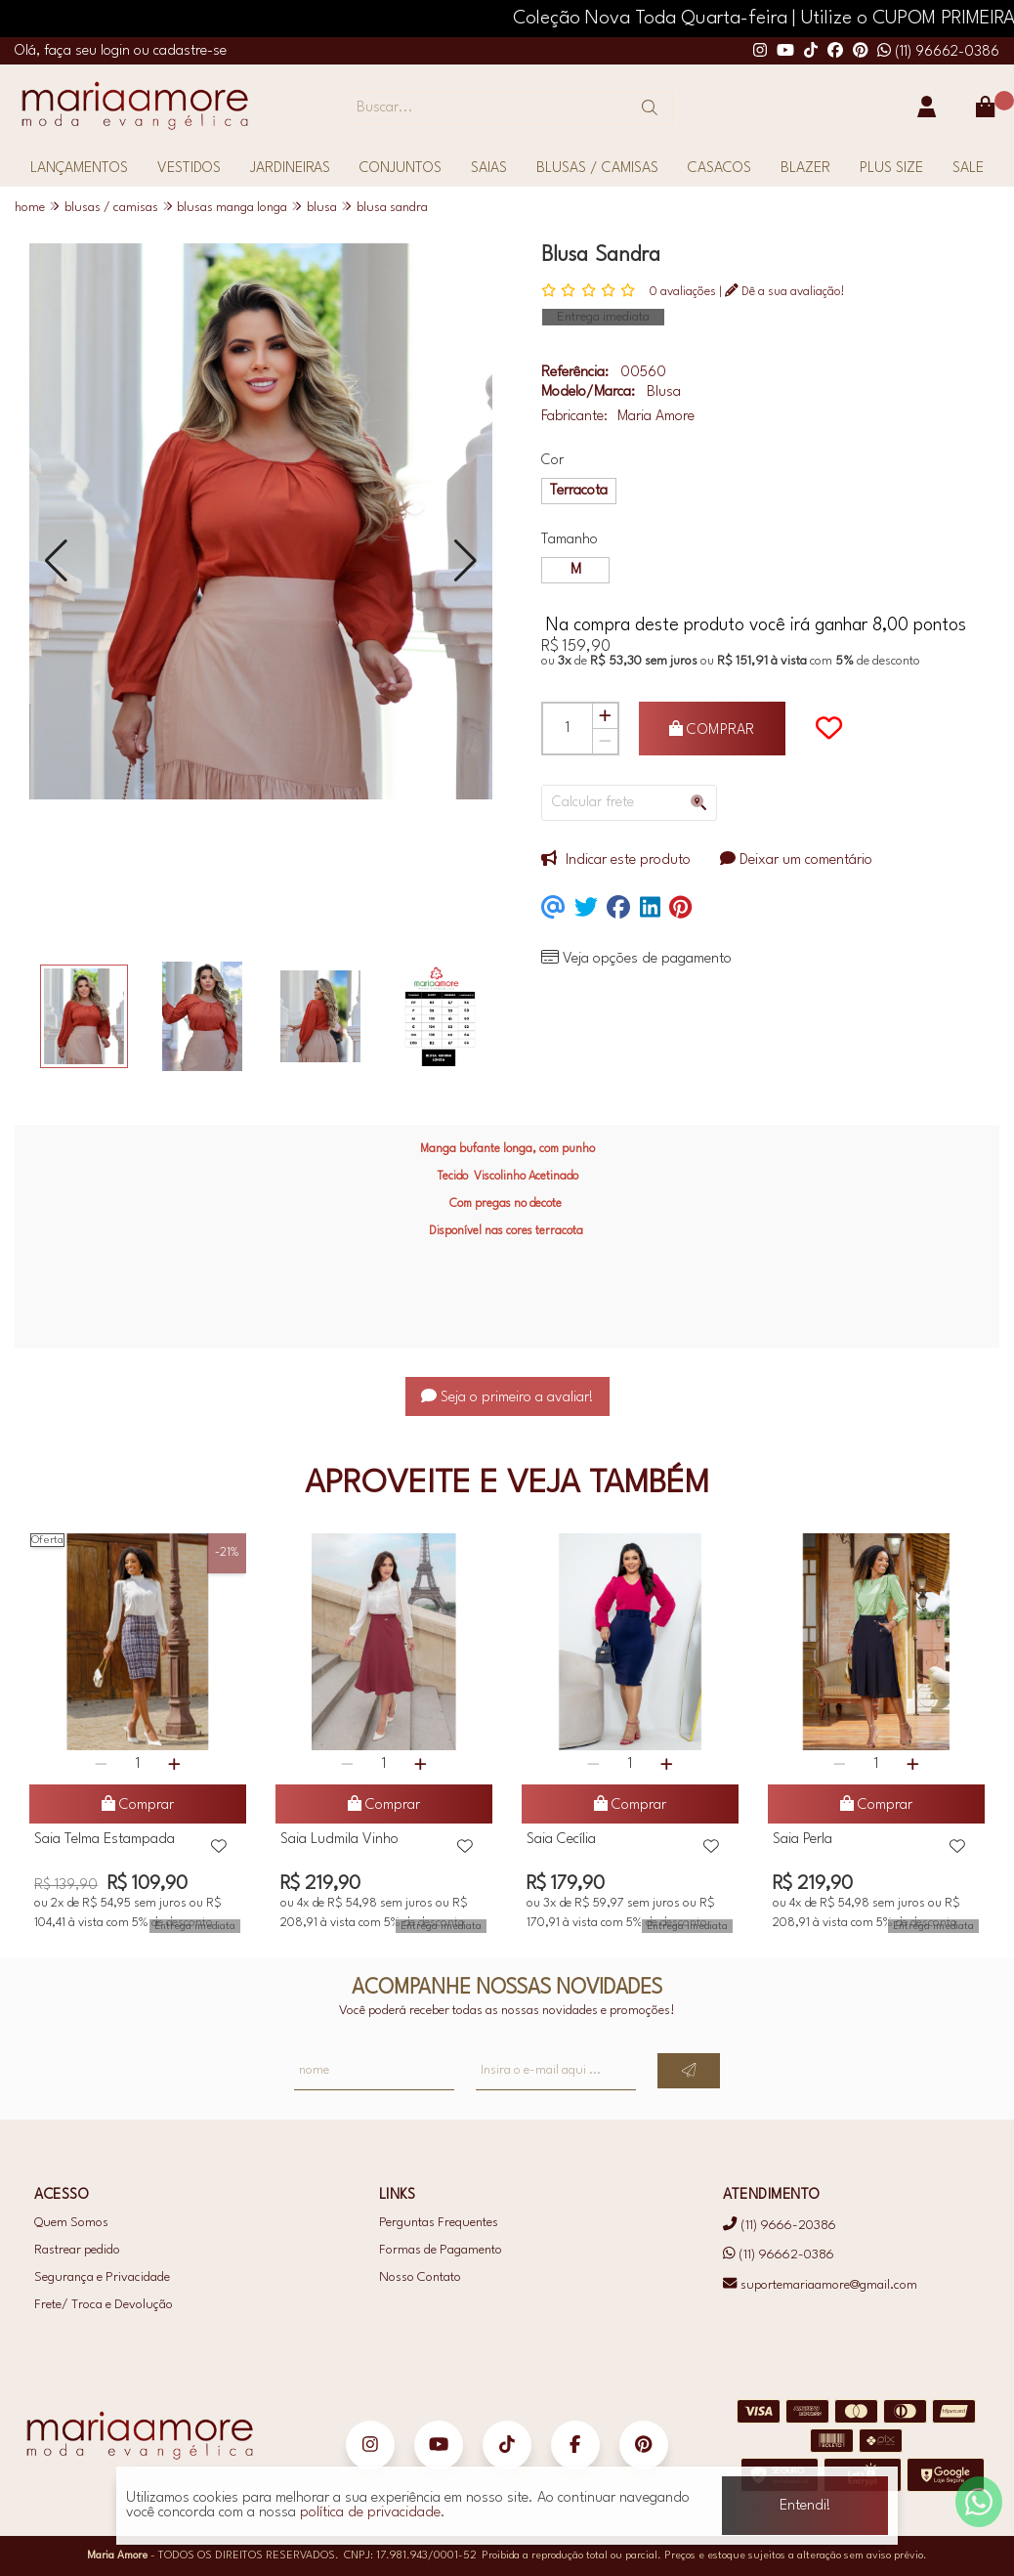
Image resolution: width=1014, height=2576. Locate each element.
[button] (56, 560)
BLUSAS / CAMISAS (597, 168)
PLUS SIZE (891, 168)
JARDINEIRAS (290, 168)
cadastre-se (190, 51)
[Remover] (604, 741)
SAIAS (489, 168)
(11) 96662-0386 (938, 52)
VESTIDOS (189, 168)
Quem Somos (71, 2222)
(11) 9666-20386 (779, 2224)
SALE (968, 168)
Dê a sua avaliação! (785, 291)
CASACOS (719, 168)
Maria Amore (656, 416)
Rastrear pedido (77, 2250)
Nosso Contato (420, 2277)
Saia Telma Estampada (104, 1839)
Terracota (579, 491)
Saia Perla (802, 1839)
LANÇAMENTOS (79, 168)
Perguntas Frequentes (438, 2222)
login (117, 51)
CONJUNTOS (400, 168)
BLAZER (805, 168)
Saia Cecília (561, 1839)
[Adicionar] (604, 716)
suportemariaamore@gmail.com (819, 2285)
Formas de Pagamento (440, 2250)
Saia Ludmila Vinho (339, 1839)
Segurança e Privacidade (102, 2277)
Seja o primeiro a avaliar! (507, 1398)
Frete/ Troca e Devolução (103, 2304)
